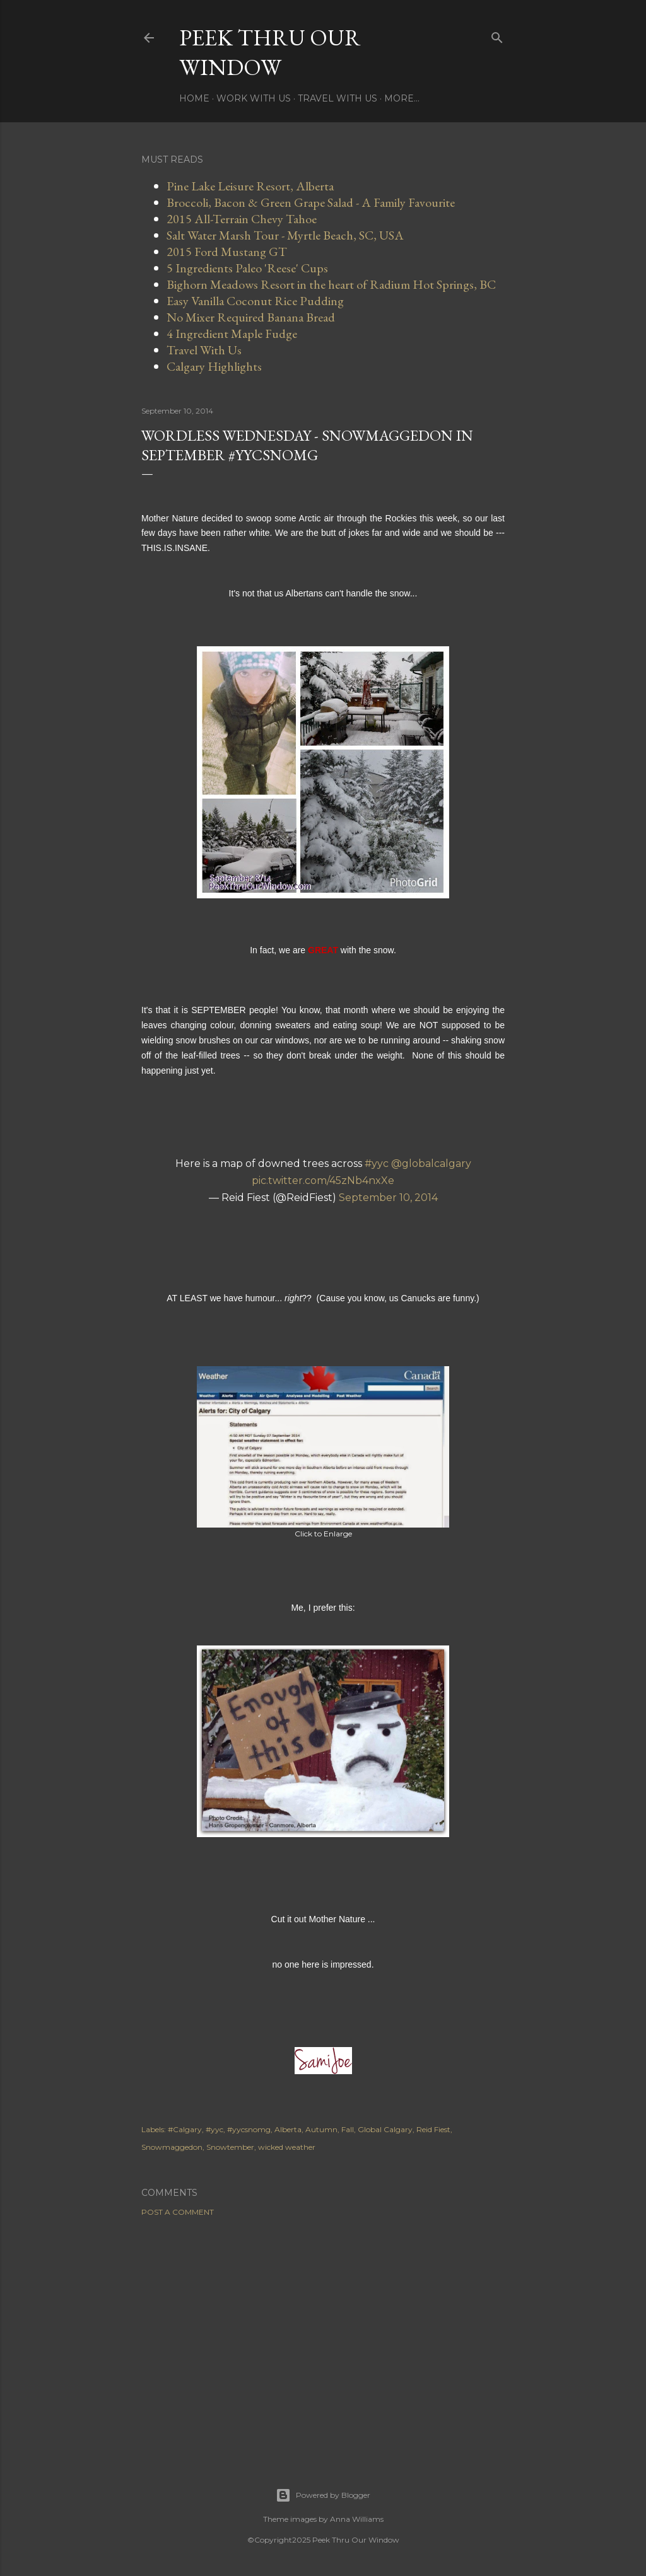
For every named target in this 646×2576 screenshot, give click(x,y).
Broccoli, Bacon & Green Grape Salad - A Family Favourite (311, 202)
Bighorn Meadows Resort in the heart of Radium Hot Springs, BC (331, 284)
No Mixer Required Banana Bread (251, 317)
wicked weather (286, 2147)
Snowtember (230, 2147)
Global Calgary (385, 2129)
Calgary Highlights (214, 366)
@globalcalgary (431, 1163)
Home (194, 98)
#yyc (377, 1163)
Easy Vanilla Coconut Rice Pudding (255, 301)
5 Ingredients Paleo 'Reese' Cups (247, 268)
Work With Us (253, 98)
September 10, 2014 (388, 1198)
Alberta (288, 2129)
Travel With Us (337, 98)
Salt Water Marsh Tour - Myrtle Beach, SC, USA (285, 235)
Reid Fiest (433, 2129)
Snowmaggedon (172, 2147)
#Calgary (185, 2129)
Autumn (321, 2129)
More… (402, 98)
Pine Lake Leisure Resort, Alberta (250, 186)
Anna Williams (357, 2519)
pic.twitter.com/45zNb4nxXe (323, 1180)
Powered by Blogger (323, 2495)
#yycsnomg (249, 2129)
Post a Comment (177, 2212)
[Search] (497, 35)
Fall (347, 2129)
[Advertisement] (323, 2336)
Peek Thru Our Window (270, 52)
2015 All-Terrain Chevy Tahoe (242, 219)
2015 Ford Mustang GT (227, 251)
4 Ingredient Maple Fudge (232, 333)
